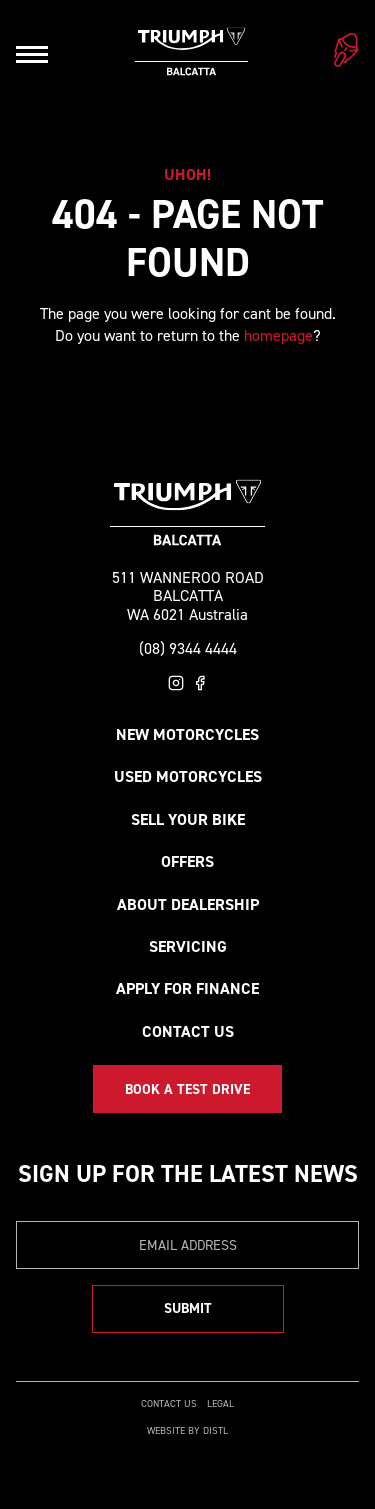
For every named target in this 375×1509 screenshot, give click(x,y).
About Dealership (188, 904)
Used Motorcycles (188, 776)
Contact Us (188, 1031)
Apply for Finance (187, 988)
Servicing (188, 946)
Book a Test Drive (187, 1089)
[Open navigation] (32, 54)
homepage (278, 335)
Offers (187, 861)
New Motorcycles (187, 734)
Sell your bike (188, 819)
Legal (220, 1403)
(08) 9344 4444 (188, 649)
